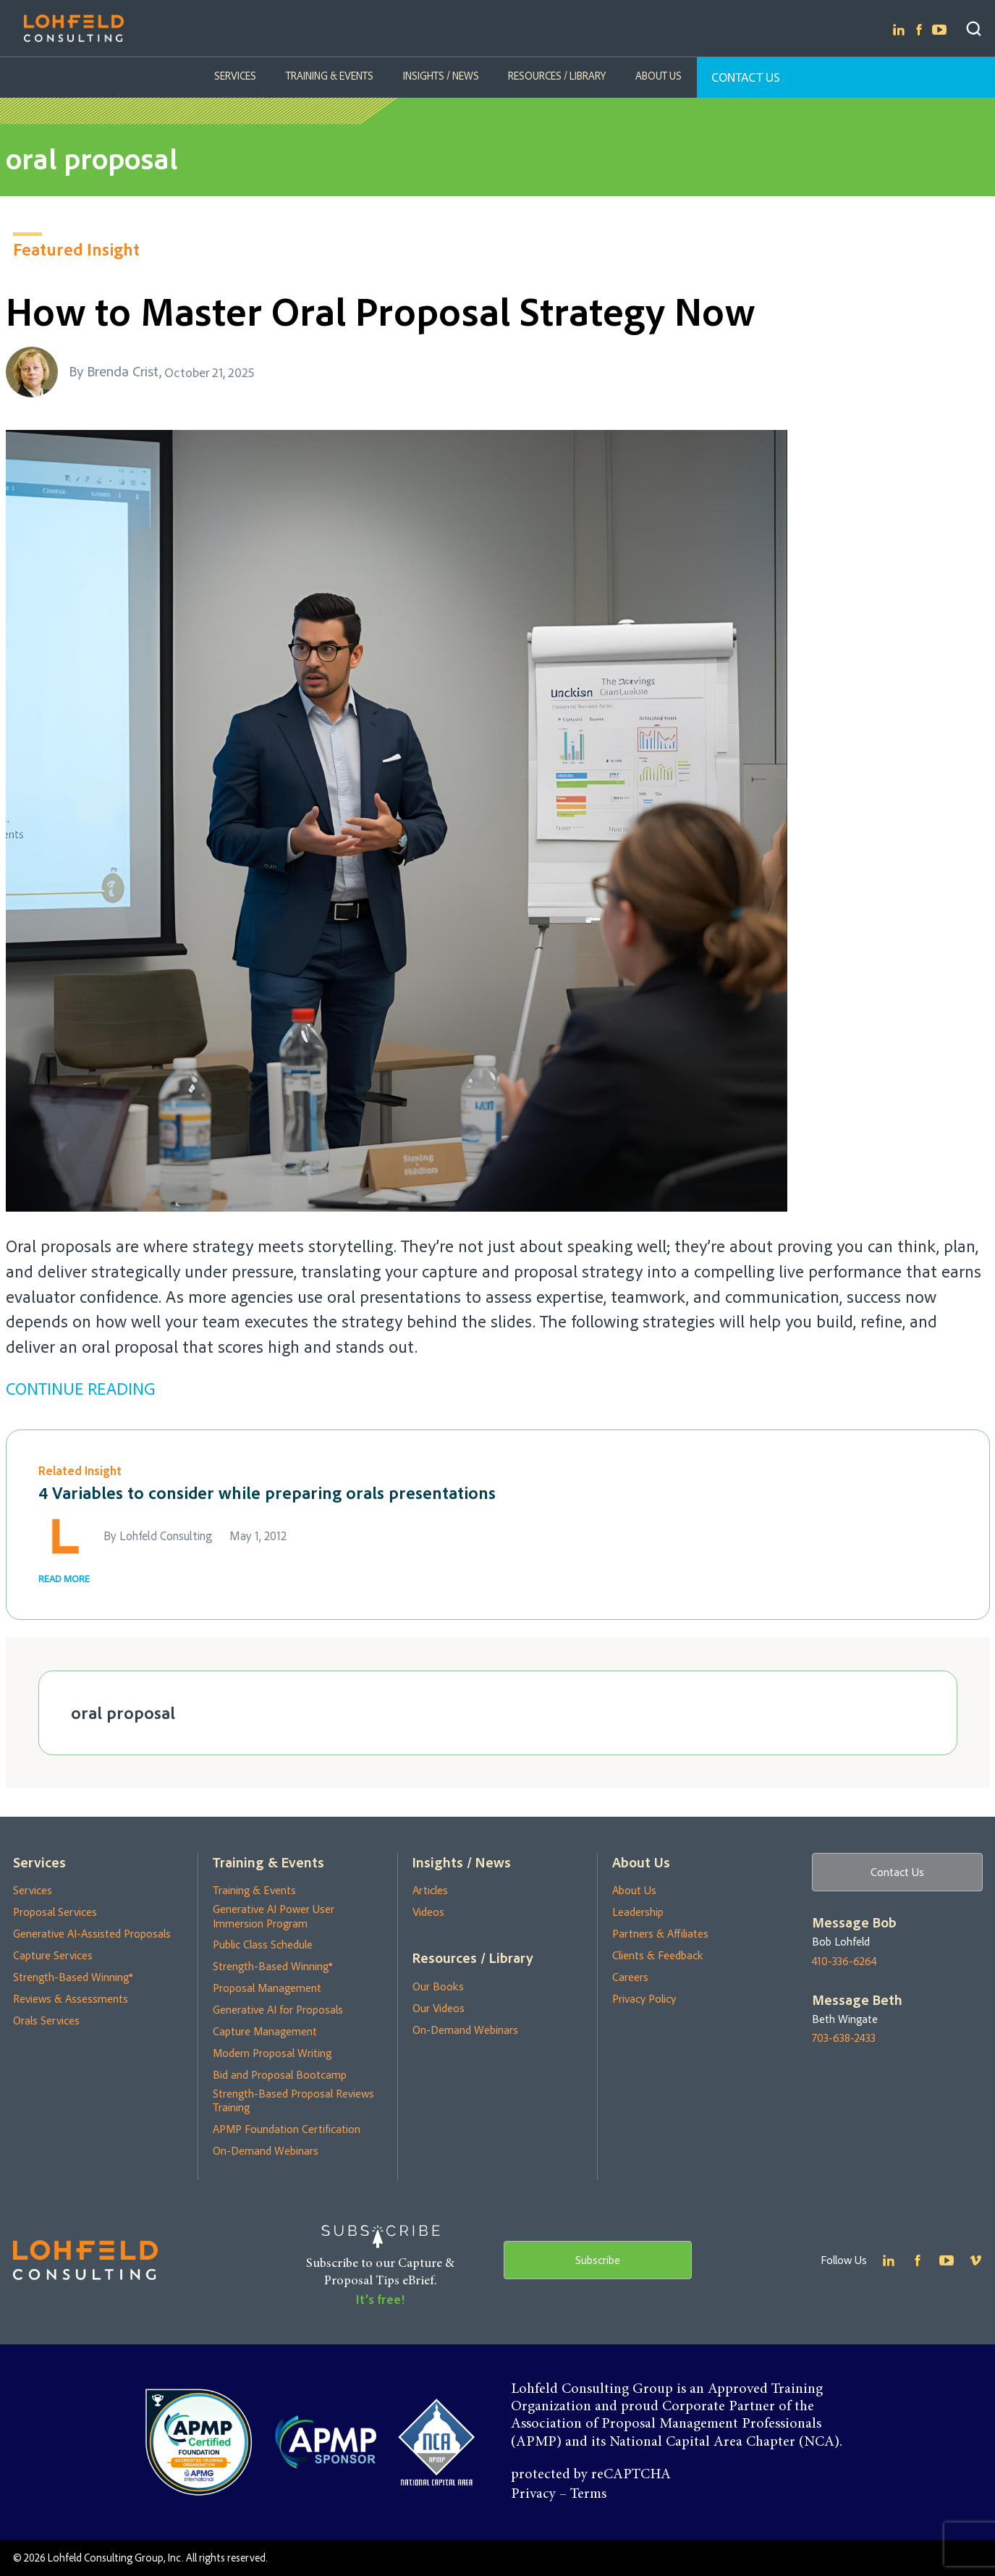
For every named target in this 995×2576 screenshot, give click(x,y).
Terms (588, 2494)
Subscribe (597, 2259)
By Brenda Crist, (115, 371)
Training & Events (330, 76)
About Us (658, 76)
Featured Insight (76, 249)
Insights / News (441, 76)
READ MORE (64, 1578)
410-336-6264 (844, 1961)
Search (974, 29)
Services (237, 76)
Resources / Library (557, 76)
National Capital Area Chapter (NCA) (724, 2442)
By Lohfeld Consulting (157, 1535)
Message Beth (857, 2000)
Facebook (919, 29)
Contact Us (745, 77)
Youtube (939, 29)
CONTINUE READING (80, 1388)
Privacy (533, 2494)
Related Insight (80, 1470)
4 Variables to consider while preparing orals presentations (267, 1492)
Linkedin (899, 29)
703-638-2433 (844, 2038)
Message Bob (854, 1922)
